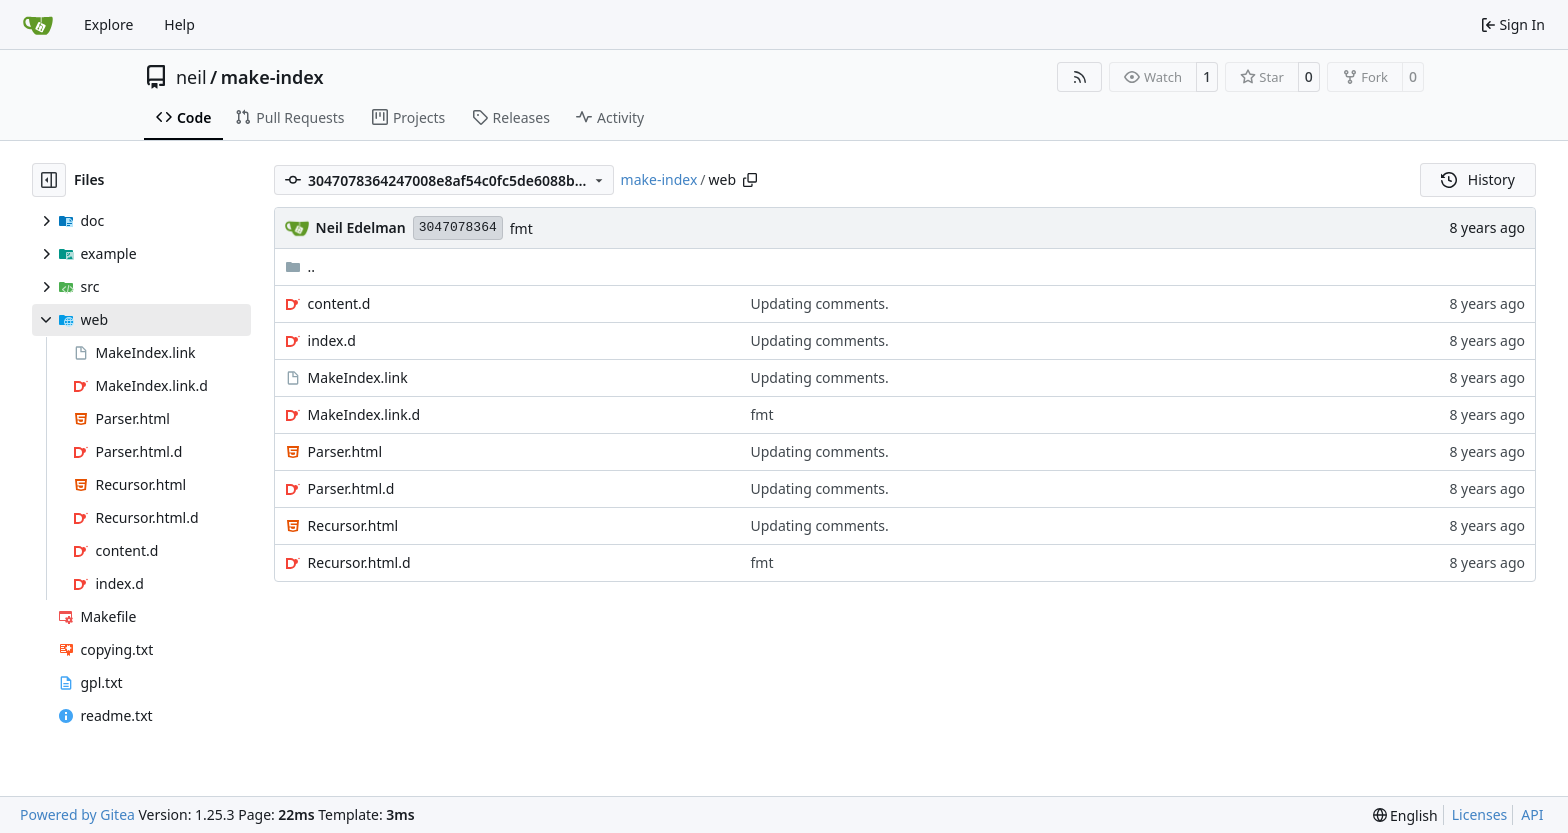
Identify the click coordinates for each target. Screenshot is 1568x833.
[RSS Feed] (1080, 77)
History (1478, 179)
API (1532, 814)
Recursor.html (353, 525)
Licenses (1480, 814)
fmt (521, 228)
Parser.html (345, 451)
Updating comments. (820, 303)
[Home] (38, 25)
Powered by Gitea (77, 814)
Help (179, 24)
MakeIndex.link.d (364, 414)
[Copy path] (750, 180)
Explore (108, 24)
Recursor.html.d (359, 562)
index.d (332, 340)
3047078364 (458, 227)
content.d (339, 303)
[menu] (1405, 815)
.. (300, 266)
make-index (272, 77)
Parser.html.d (351, 488)
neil (191, 77)
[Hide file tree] (49, 180)
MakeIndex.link (358, 377)
